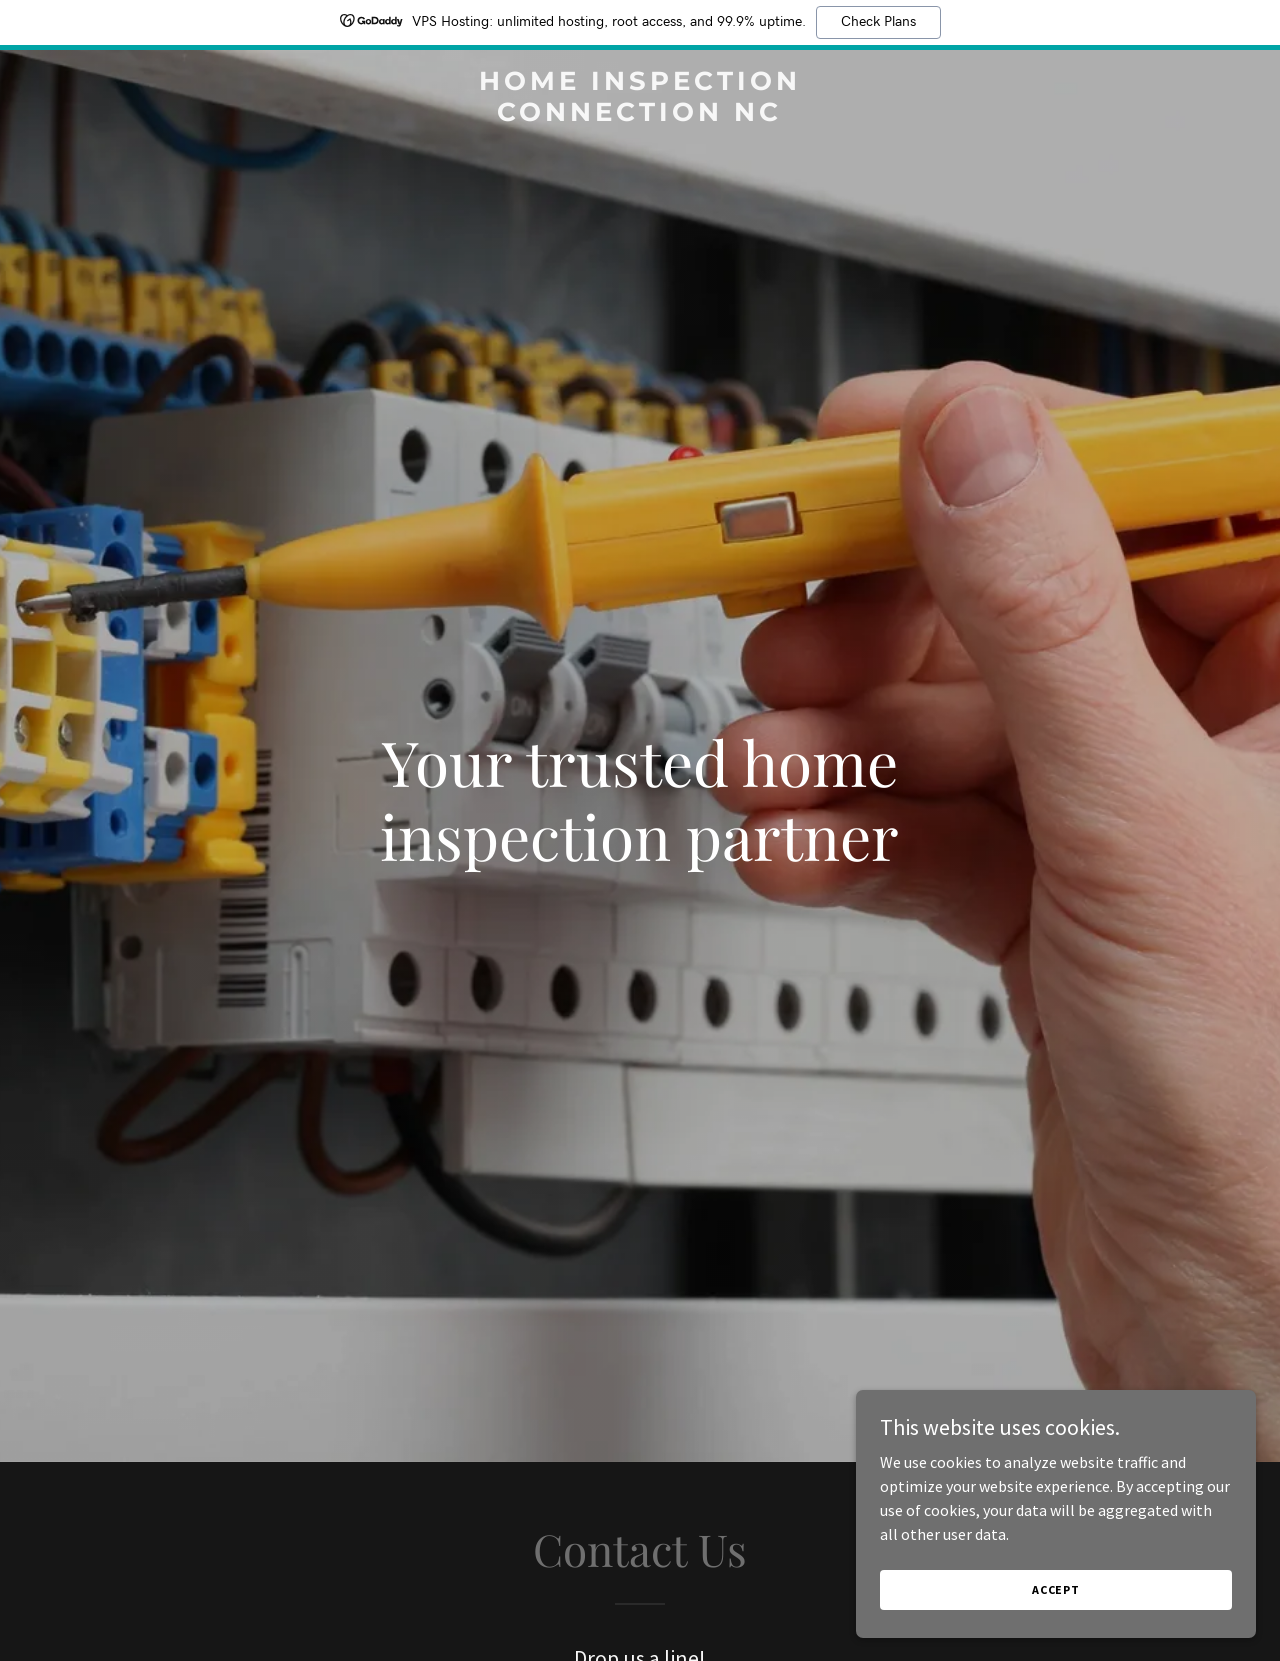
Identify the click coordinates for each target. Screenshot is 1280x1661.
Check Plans (878, 22)
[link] (640, 115)
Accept (1056, 1589)
